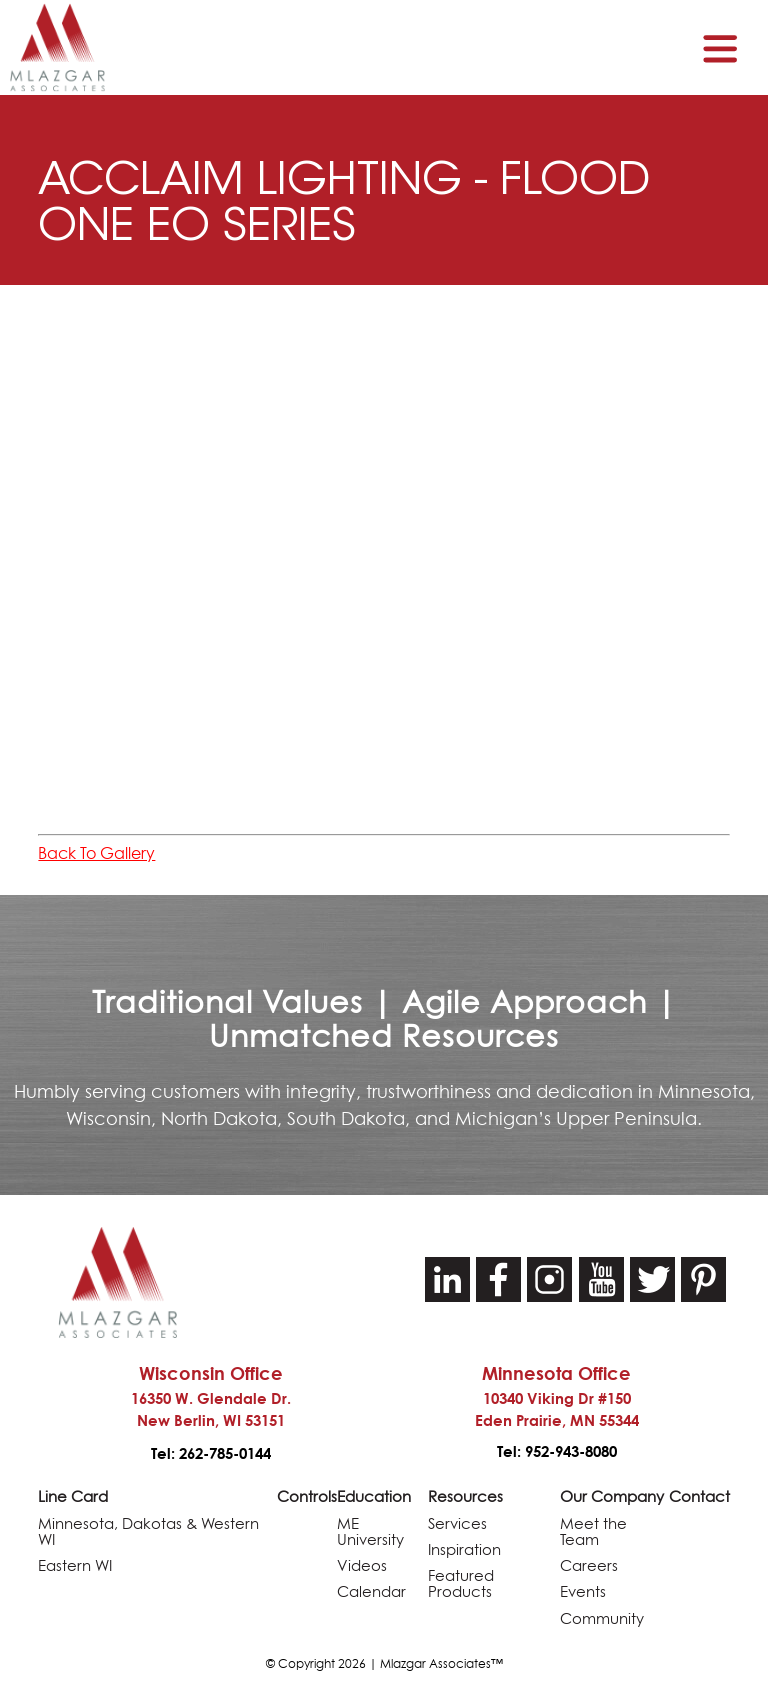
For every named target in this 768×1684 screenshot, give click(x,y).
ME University (370, 1530)
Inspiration (464, 1547)
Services (457, 1522)
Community (602, 1613)
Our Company (612, 1496)
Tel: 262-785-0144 (211, 1453)
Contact (699, 1496)
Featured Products (461, 1581)
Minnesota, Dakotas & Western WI (148, 1530)
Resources (465, 1496)
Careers (589, 1562)
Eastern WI (75, 1562)
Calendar (371, 1588)
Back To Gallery (96, 853)
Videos (362, 1562)
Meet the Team (593, 1530)
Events (583, 1588)
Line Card (73, 1496)
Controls (307, 1496)
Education (374, 1496)
